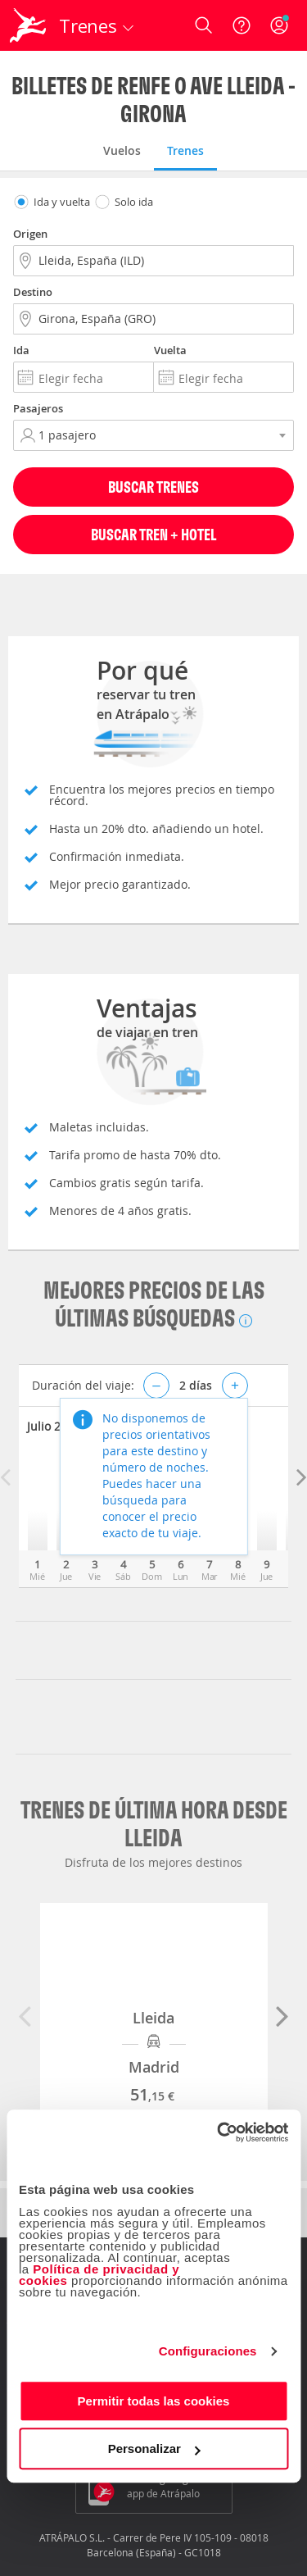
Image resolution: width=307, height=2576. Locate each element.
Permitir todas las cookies (154, 2401)
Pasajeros (38, 408)
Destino (32, 291)
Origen (30, 233)
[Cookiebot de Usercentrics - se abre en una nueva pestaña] (218, 2132)
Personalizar (154, 2448)
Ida (21, 350)
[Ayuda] (241, 25)
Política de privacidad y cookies (99, 2274)
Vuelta (170, 350)
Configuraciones (208, 2351)
